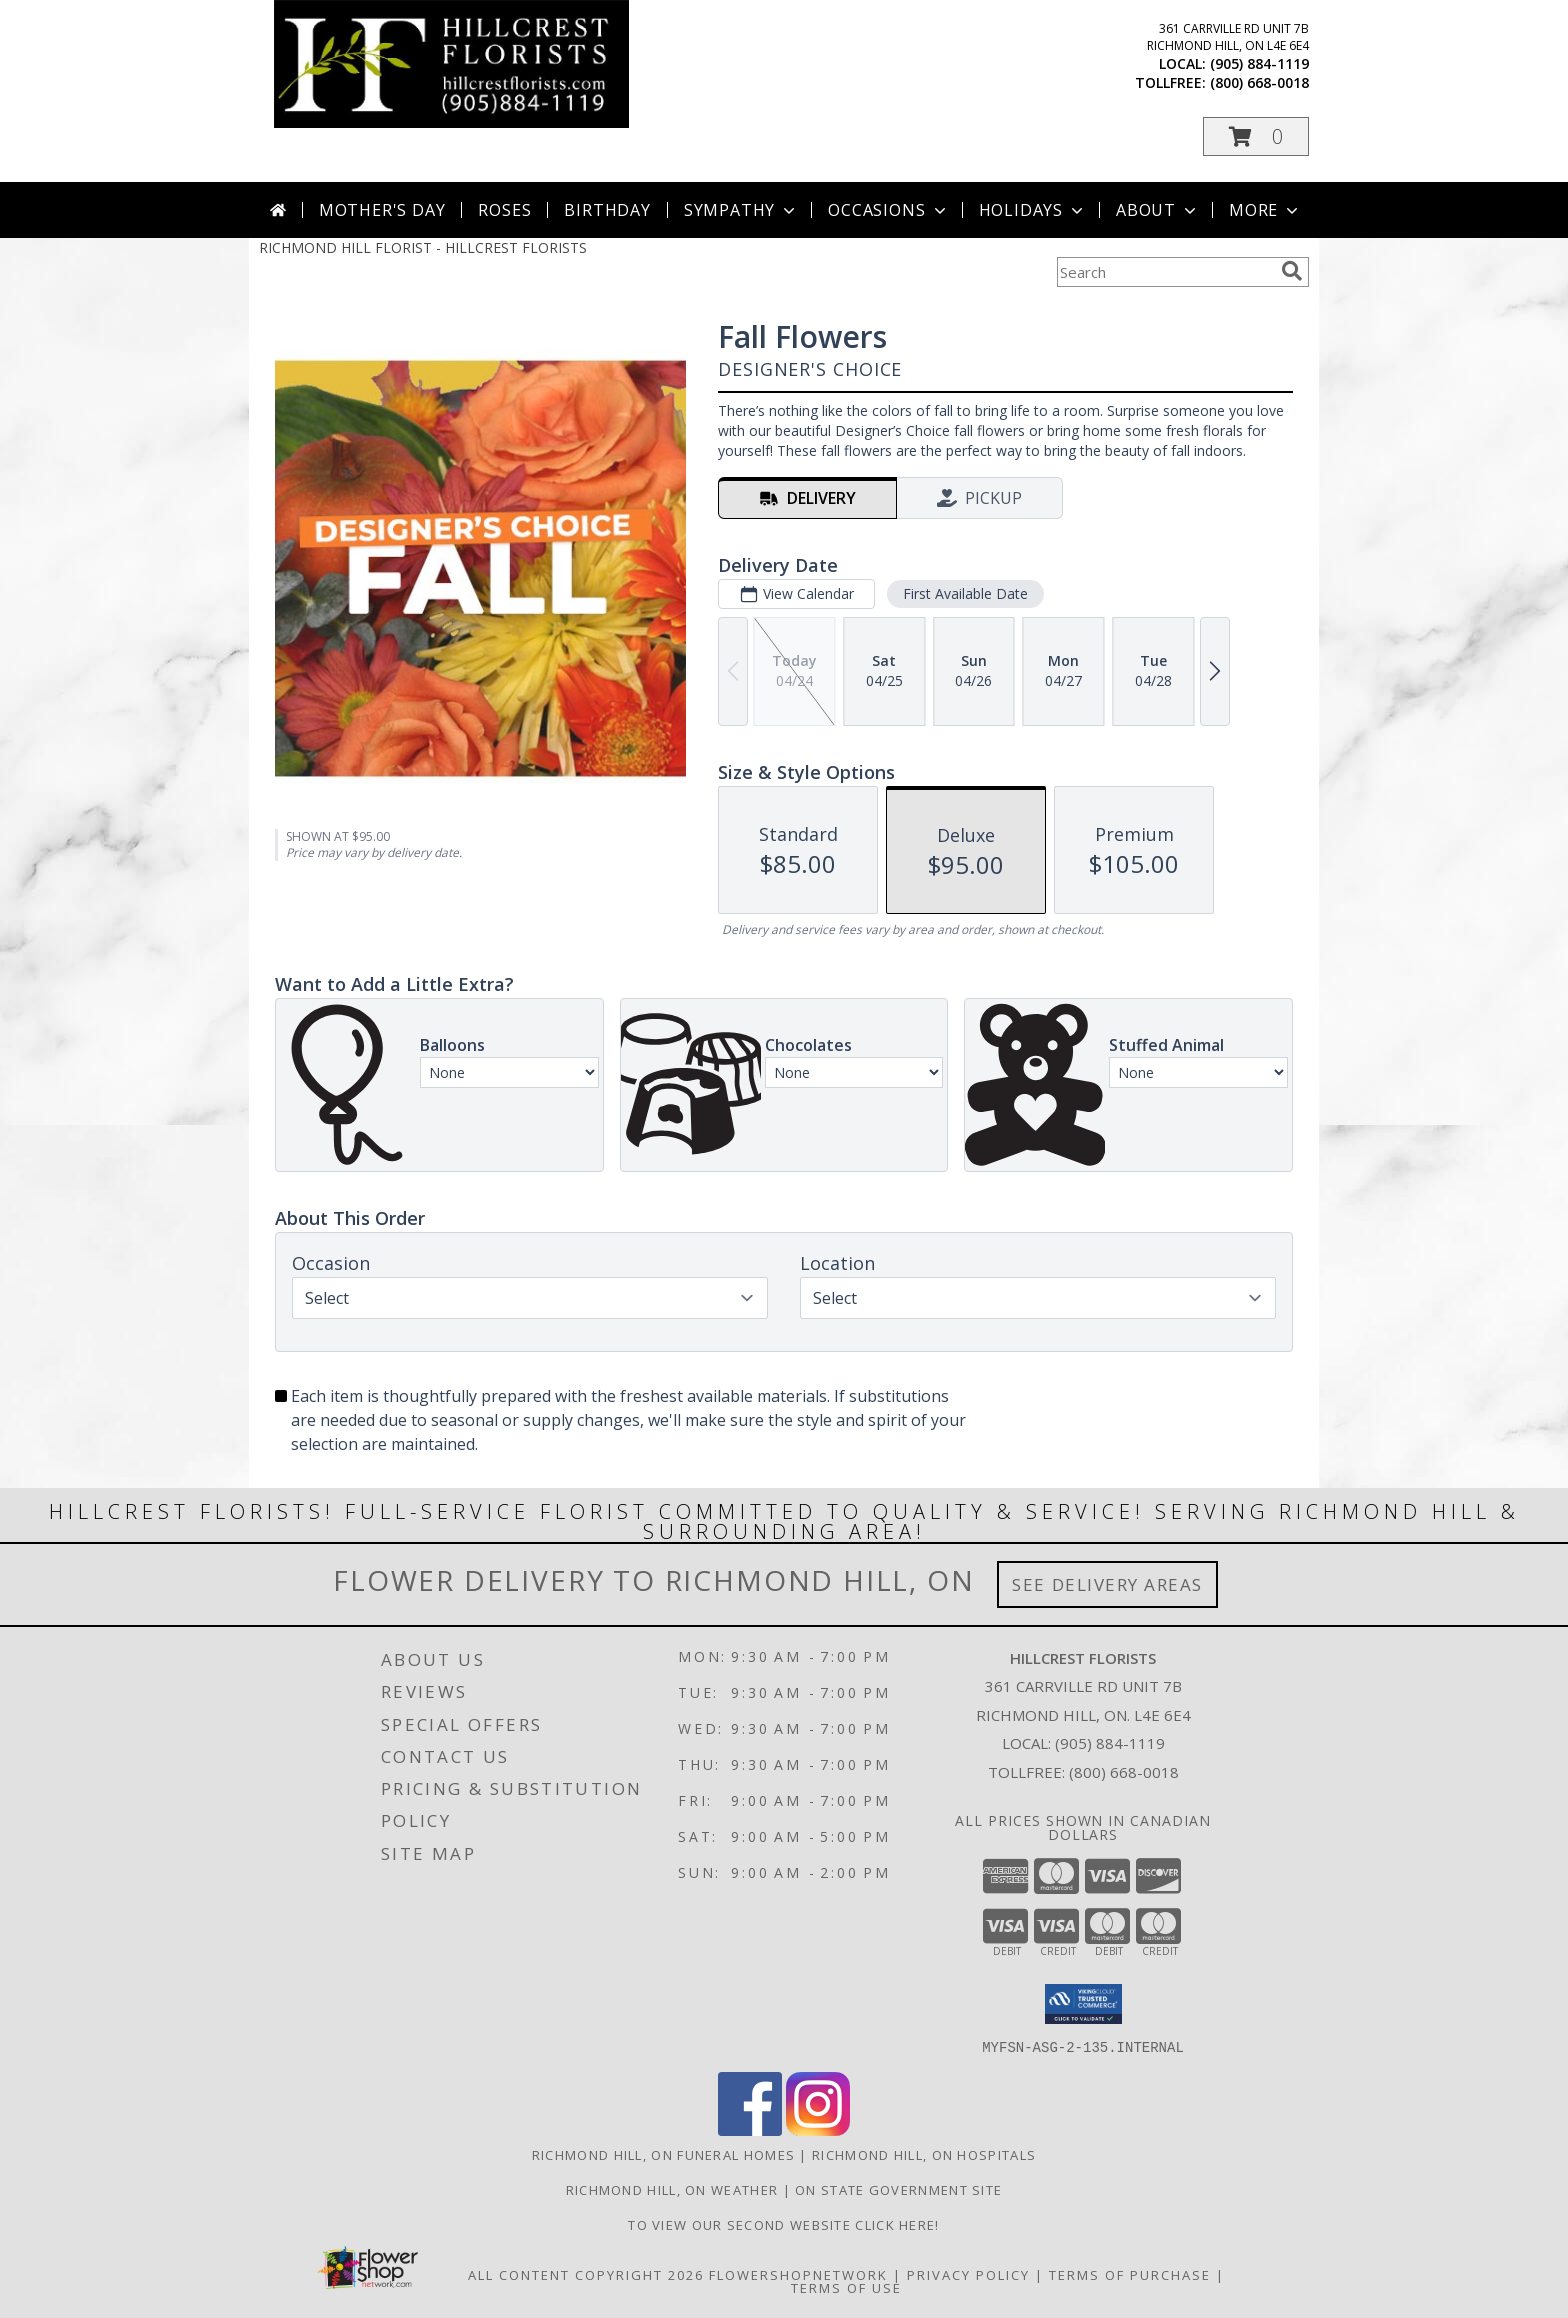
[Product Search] (1165, 272)
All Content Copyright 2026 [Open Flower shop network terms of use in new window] (586, 2274)
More (1265, 210)
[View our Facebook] (750, 2129)
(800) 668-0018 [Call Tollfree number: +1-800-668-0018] (1124, 1772)
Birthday (607, 210)
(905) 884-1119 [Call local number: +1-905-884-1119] (1259, 63)
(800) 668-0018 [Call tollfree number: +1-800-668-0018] (1259, 82)
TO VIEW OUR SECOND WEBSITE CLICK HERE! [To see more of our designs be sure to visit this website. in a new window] (783, 2224)
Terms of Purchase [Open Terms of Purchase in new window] (1130, 2274)
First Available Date (965, 593)
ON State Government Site (898, 2189)
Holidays (1033, 210)
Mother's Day (382, 210)
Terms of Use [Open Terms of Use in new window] (846, 2287)
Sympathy (741, 210)
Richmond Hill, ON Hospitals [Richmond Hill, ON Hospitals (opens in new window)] (924, 2154)
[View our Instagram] (818, 2129)
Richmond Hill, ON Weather (672, 2189)
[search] (1292, 271)
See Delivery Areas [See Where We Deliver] (1107, 1584)
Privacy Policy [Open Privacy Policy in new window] (968, 2274)
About (1158, 210)
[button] (1256, 136)
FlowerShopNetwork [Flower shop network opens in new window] (798, 2274)
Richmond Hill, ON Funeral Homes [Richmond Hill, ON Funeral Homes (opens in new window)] (663, 2154)
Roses (504, 210)
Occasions (888, 210)
